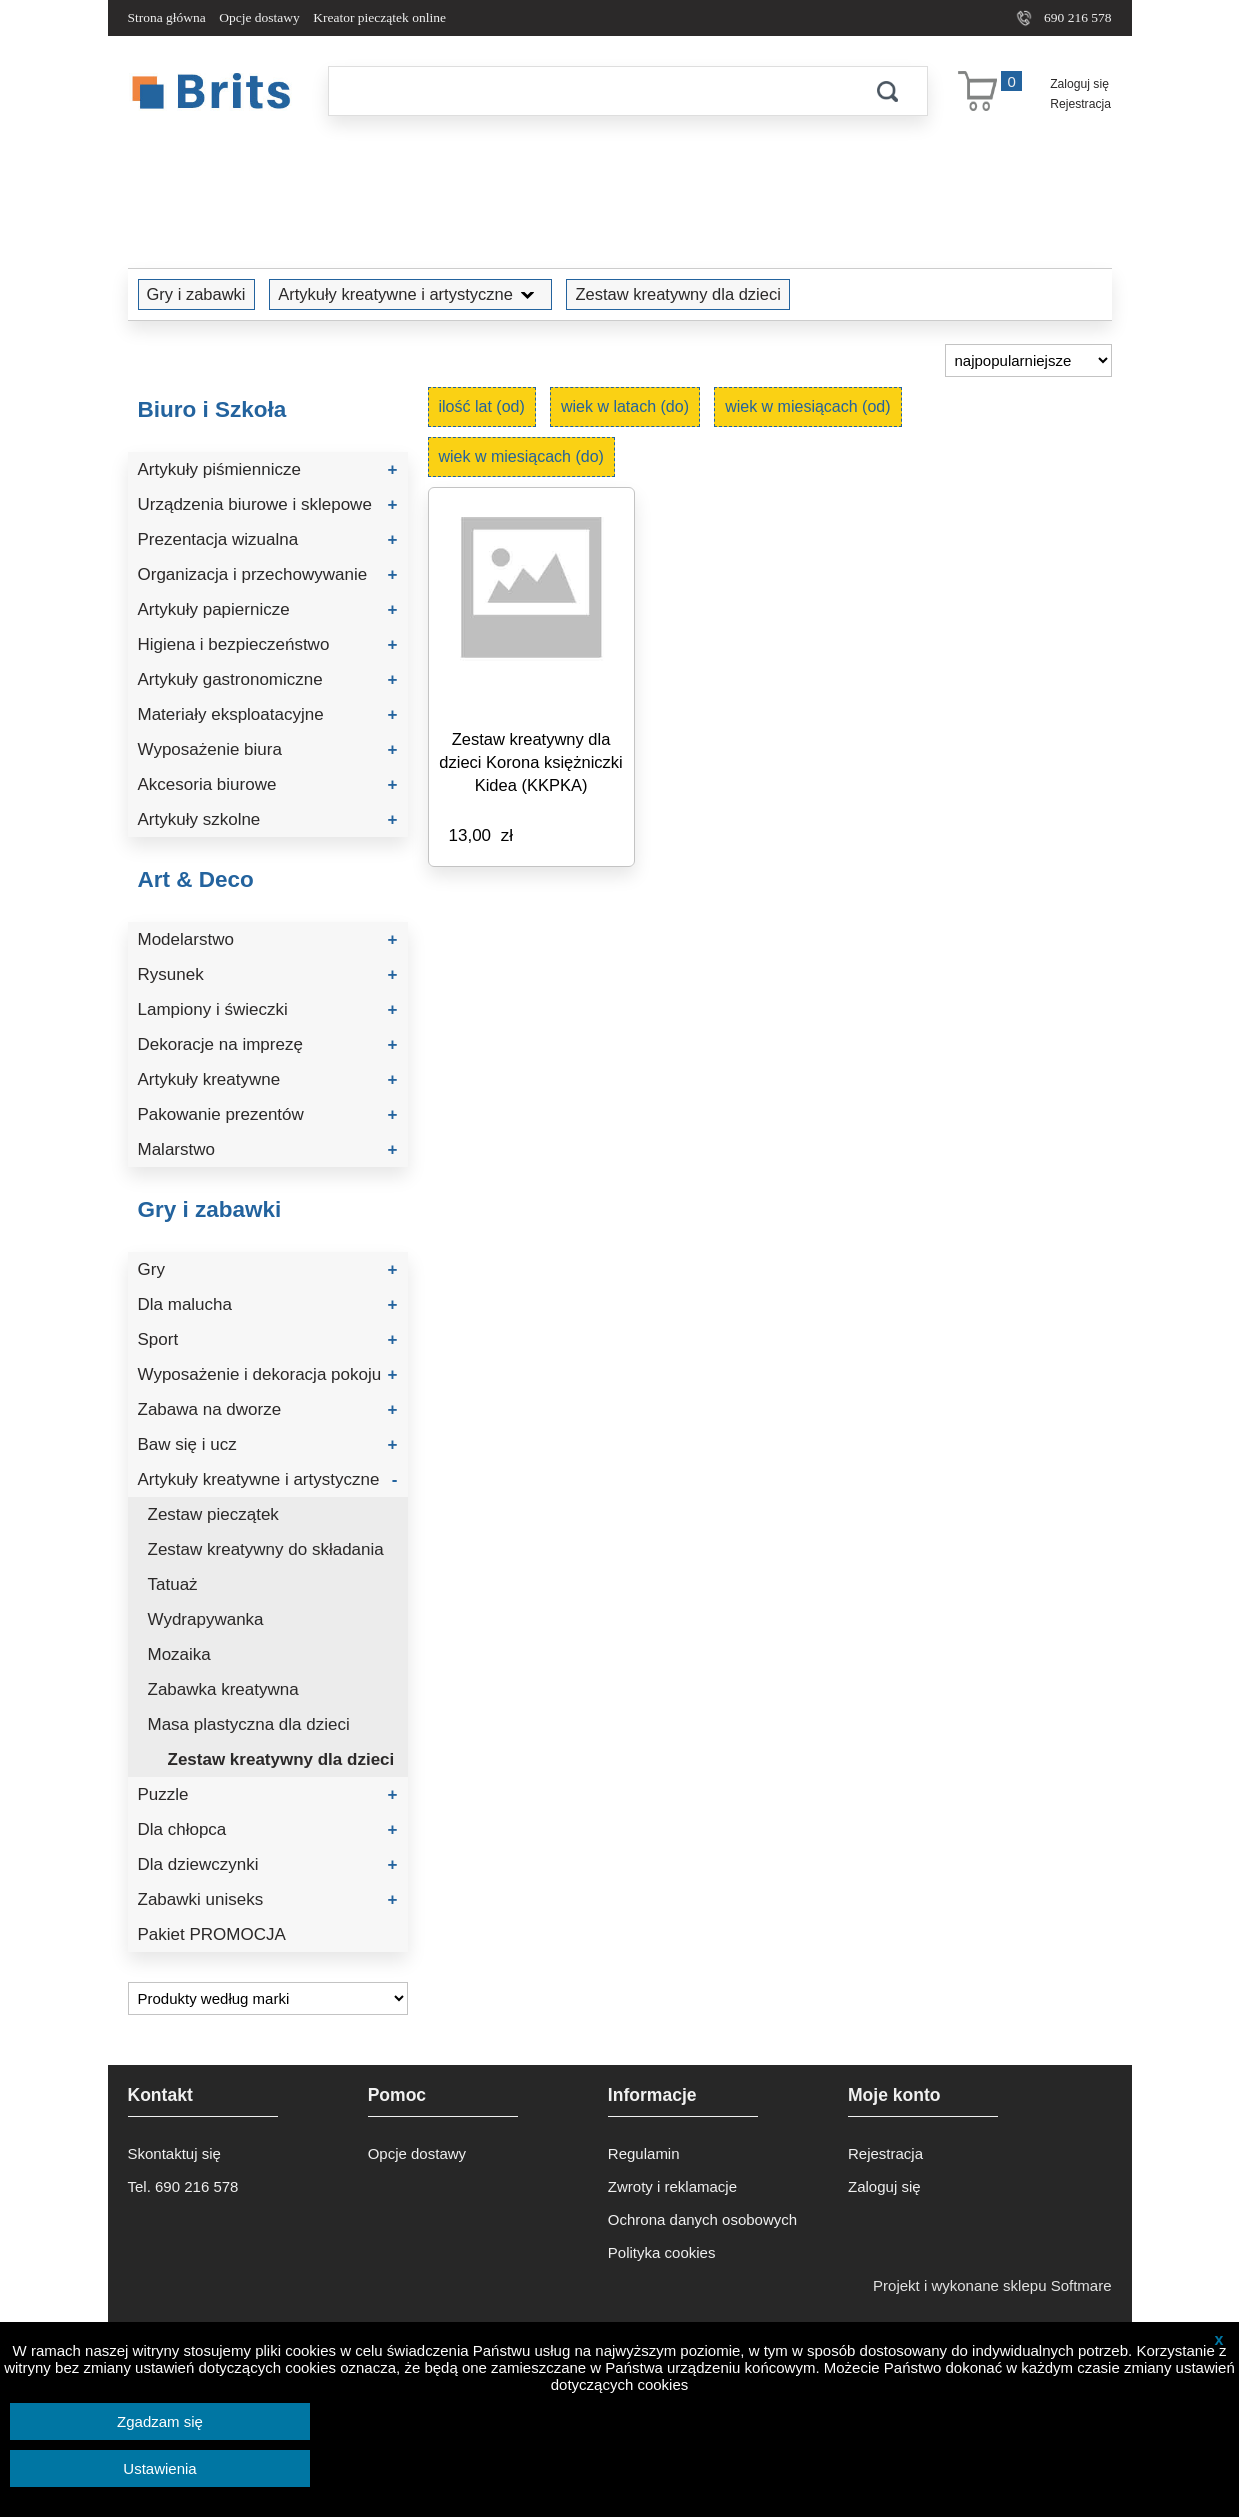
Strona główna (167, 17)
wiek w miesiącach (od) (807, 406)
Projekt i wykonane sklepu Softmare (992, 2285)
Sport (268, 1339)
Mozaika (179, 1654)
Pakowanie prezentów (268, 1114)
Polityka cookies (662, 2252)
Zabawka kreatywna (223, 1689)
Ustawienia (159, 2468)
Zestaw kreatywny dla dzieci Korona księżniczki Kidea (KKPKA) (530, 762)
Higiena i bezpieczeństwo (268, 644)
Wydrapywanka (206, 1619)
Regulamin (644, 2153)
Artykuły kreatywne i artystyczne (410, 294)
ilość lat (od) (482, 406)
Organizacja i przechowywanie (268, 574)
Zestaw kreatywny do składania (266, 1549)
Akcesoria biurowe (268, 784)
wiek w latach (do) (625, 406)
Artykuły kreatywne (268, 1079)
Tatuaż (173, 1584)
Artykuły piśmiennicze (268, 469)
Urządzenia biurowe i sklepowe (268, 504)
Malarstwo (268, 1149)
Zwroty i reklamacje (672, 2186)
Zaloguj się (1079, 84)
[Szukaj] (588, 91)
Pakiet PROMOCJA (212, 1934)
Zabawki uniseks (268, 1899)
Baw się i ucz (268, 1444)
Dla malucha (268, 1304)
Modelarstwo (268, 939)
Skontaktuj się (174, 2153)
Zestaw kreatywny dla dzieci (677, 294)
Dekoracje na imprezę (268, 1044)
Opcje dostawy (259, 17)
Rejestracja (1080, 104)
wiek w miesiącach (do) (521, 456)
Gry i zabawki (196, 294)
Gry (268, 1269)
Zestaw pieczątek (213, 1514)
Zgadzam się (160, 2421)
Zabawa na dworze (268, 1409)
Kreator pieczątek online (379, 17)
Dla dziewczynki (268, 1864)
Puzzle (268, 1794)
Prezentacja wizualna (268, 539)
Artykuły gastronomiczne (268, 679)
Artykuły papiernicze (268, 609)
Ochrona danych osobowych (702, 2219)
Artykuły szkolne (268, 819)
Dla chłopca (268, 1829)
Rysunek (268, 974)
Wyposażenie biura (268, 749)
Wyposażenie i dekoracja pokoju (268, 1374)
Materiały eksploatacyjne (268, 714)
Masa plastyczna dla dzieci (249, 1724)
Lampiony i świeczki (268, 1009)
